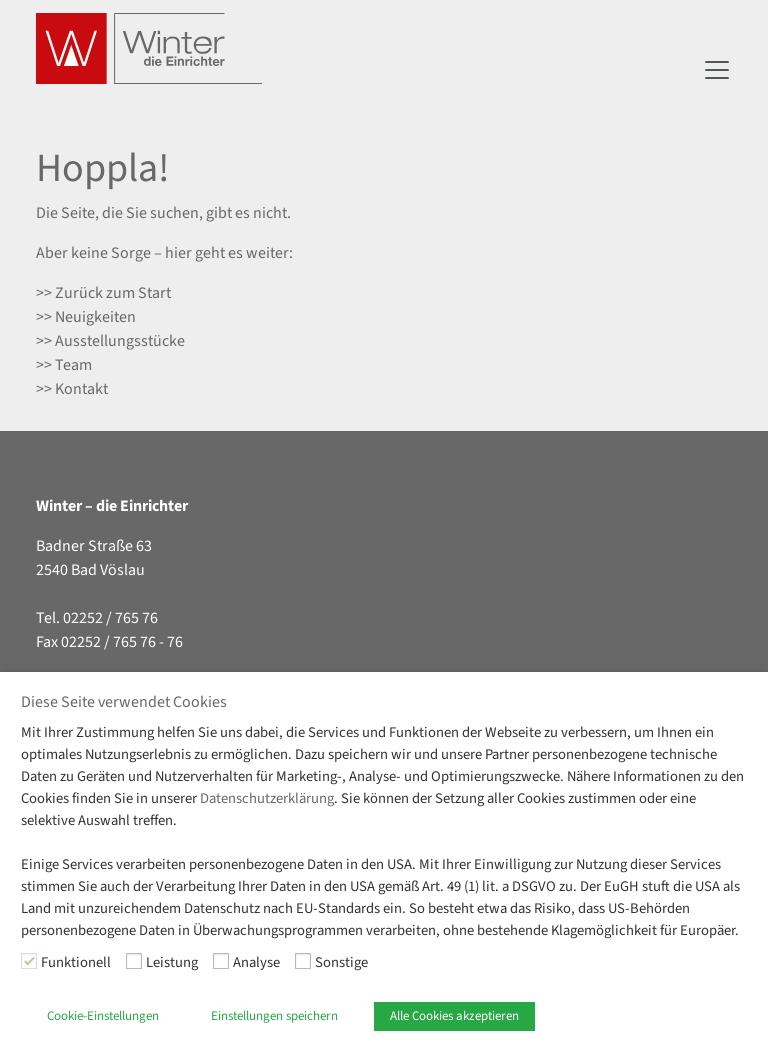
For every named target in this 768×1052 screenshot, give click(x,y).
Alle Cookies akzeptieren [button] (454, 1016)
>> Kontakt (72, 389)
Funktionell (76, 962)
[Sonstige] (303, 961)
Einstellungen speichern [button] (274, 1016)
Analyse (256, 962)
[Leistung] (134, 961)
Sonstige (341, 962)
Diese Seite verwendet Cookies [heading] (124, 702)
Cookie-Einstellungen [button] (103, 1016)
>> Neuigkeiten (86, 317)
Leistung (172, 962)
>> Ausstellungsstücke (110, 341)
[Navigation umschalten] (717, 70)
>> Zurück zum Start (103, 293)
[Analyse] (221, 961)
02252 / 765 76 (110, 618)
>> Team (64, 365)
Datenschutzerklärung (267, 798)
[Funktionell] (29, 961)
